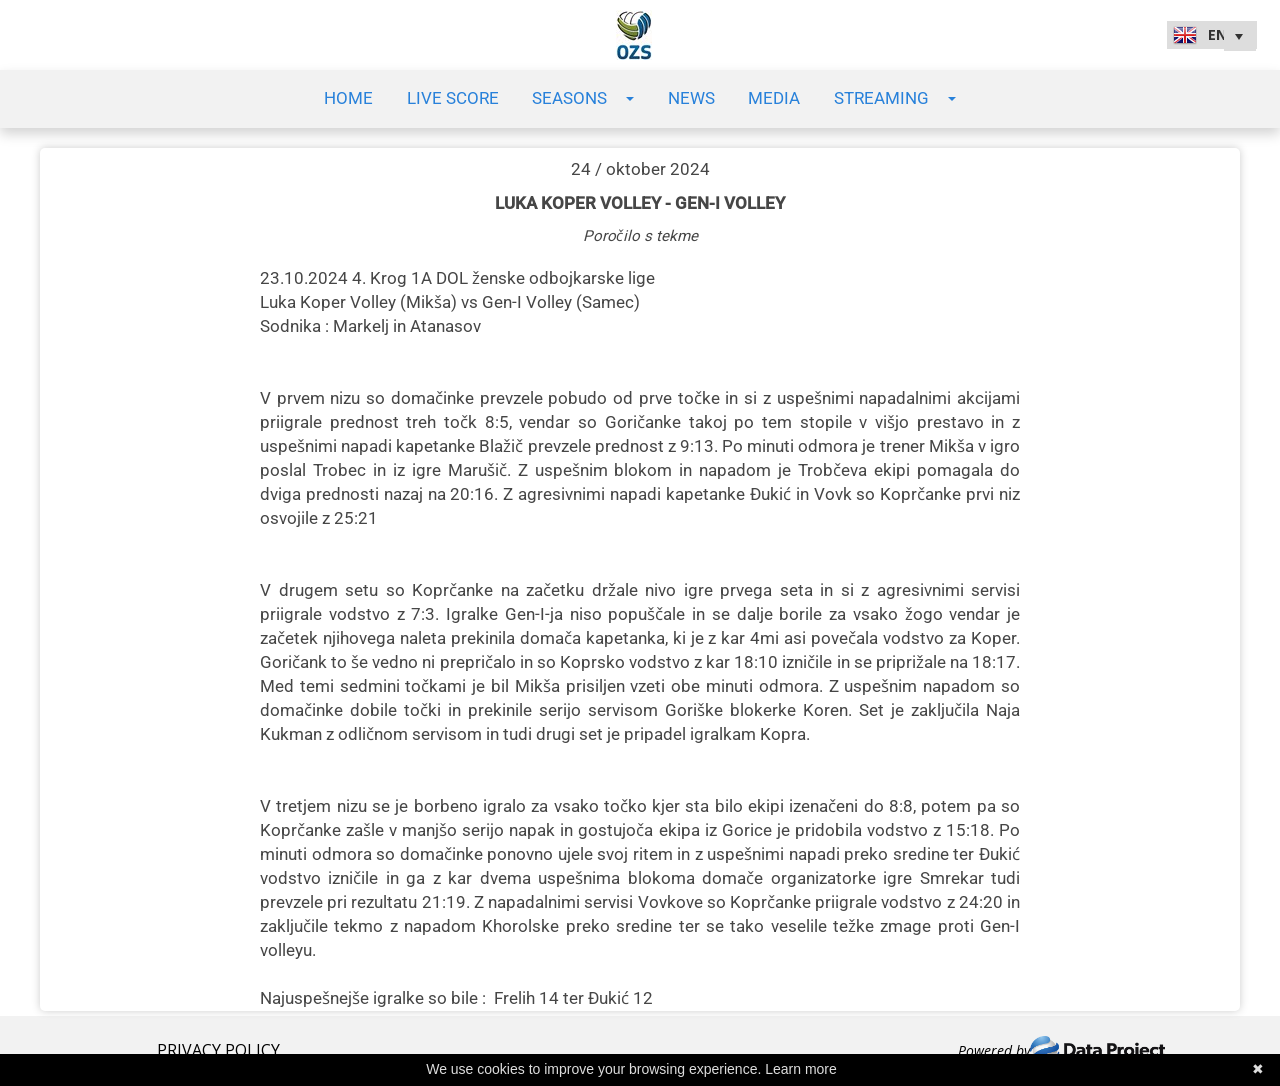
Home (348, 98)
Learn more (801, 1069)
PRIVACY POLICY (218, 1050)
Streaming (895, 98)
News (691, 98)
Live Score (453, 98)
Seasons (583, 98)
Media (774, 98)
